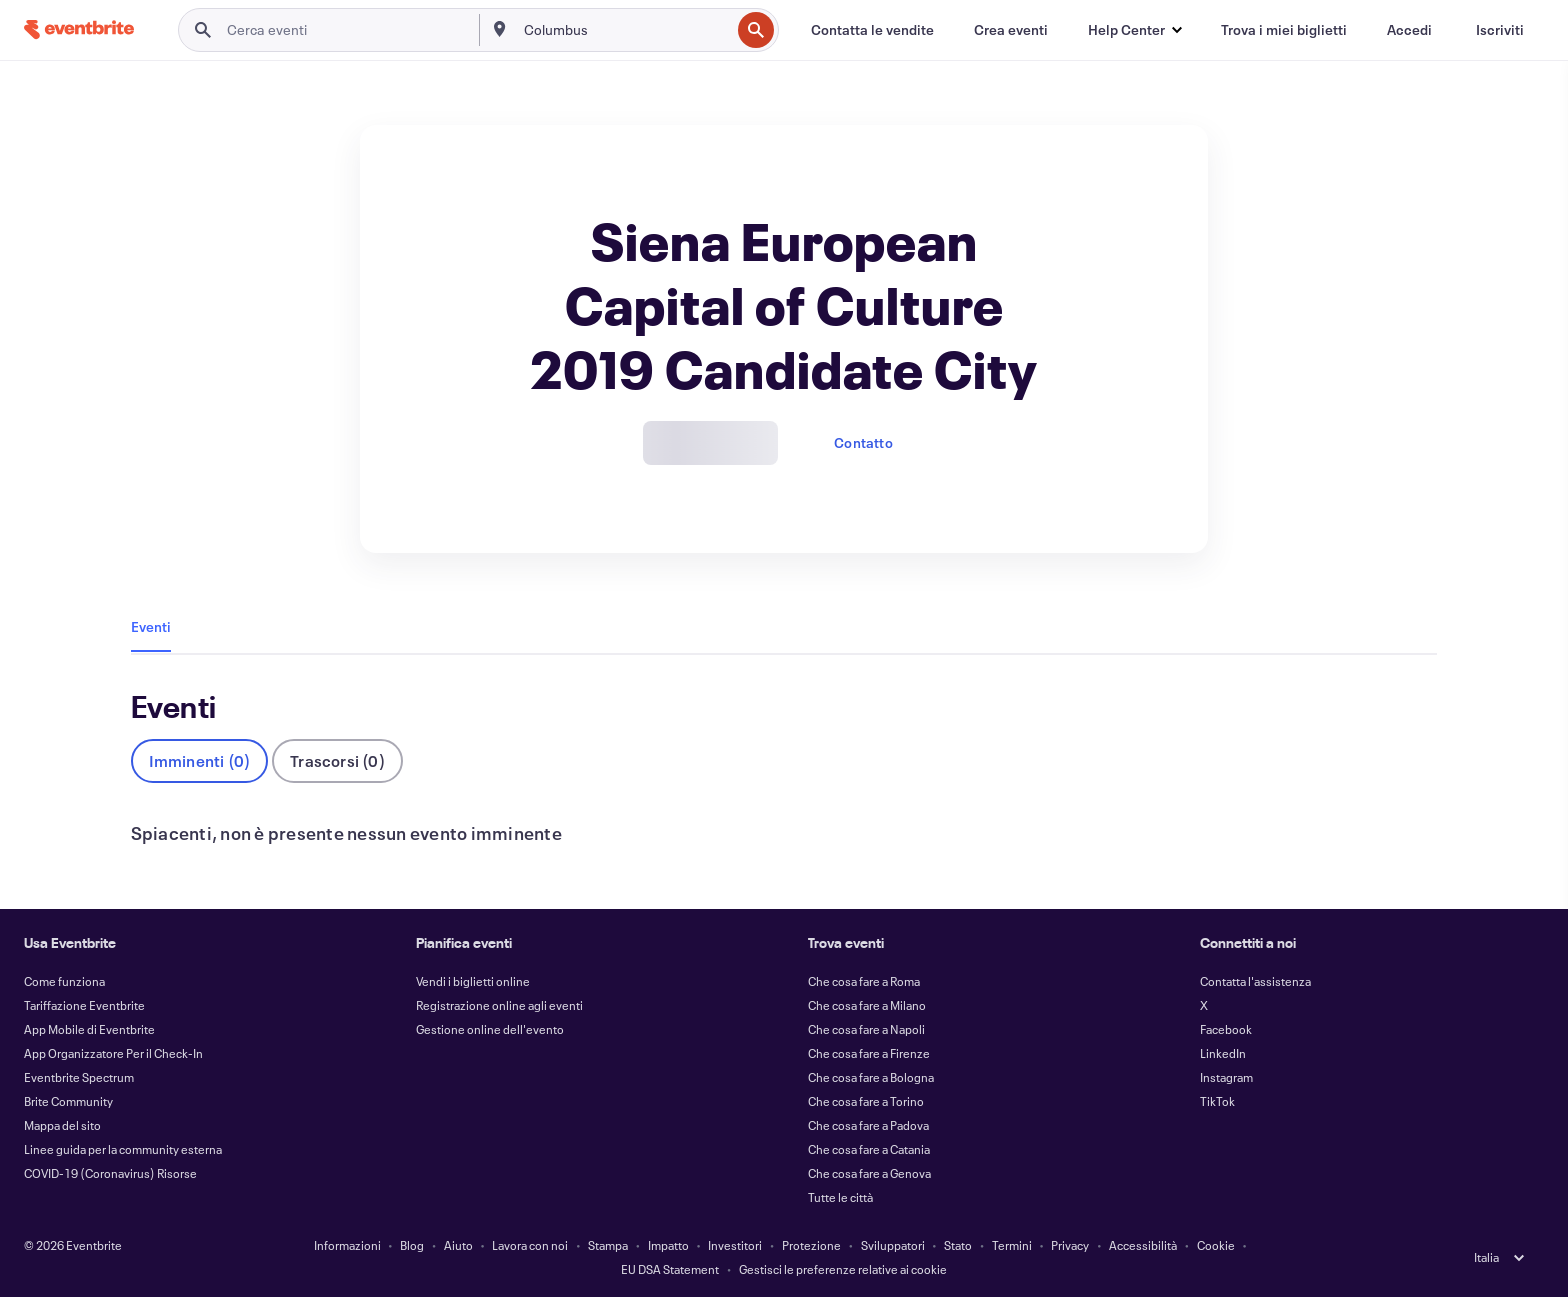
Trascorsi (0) (337, 760)
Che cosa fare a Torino (866, 1101)
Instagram (1226, 1077)
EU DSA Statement (670, 1269)
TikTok (1217, 1101)
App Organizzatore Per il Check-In (113, 1053)
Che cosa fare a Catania (869, 1149)
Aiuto (458, 1245)
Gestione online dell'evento (490, 1029)
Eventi (151, 626)
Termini (1012, 1245)
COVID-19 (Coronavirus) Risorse (110, 1173)
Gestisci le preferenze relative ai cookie (843, 1269)
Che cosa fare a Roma (864, 981)
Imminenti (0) (200, 760)
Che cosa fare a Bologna (871, 1077)
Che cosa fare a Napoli (866, 1029)
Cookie (1216, 1245)
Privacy (1070, 1245)
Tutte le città (840, 1197)
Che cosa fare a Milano (867, 1005)
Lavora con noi (530, 1245)
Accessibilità (1143, 1245)
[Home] (79, 29)
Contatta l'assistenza (1255, 981)
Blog (412, 1245)
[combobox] (625, 30)
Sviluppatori (893, 1245)
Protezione (811, 1245)
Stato (958, 1245)
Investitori (735, 1245)
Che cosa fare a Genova (869, 1173)
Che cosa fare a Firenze (869, 1053)
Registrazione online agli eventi (499, 1005)
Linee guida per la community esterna (123, 1149)
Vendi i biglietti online (473, 981)
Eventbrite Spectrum (79, 1077)
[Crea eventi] (1011, 30)
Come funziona (64, 981)
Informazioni (347, 1245)
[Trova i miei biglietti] (1284, 30)
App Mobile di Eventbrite (89, 1029)
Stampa (608, 1245)
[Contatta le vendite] (872, 30)
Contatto (863, 442)
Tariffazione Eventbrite (84, 1005)
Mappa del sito (62, 1125)
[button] (1134, 30)
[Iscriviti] (1500, 30)
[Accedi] (1409, 30)
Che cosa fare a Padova (868, 1125)
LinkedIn (1223, 1053)
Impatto (668, 1245)
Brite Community (68, 1101)
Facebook (1226, 1029)
